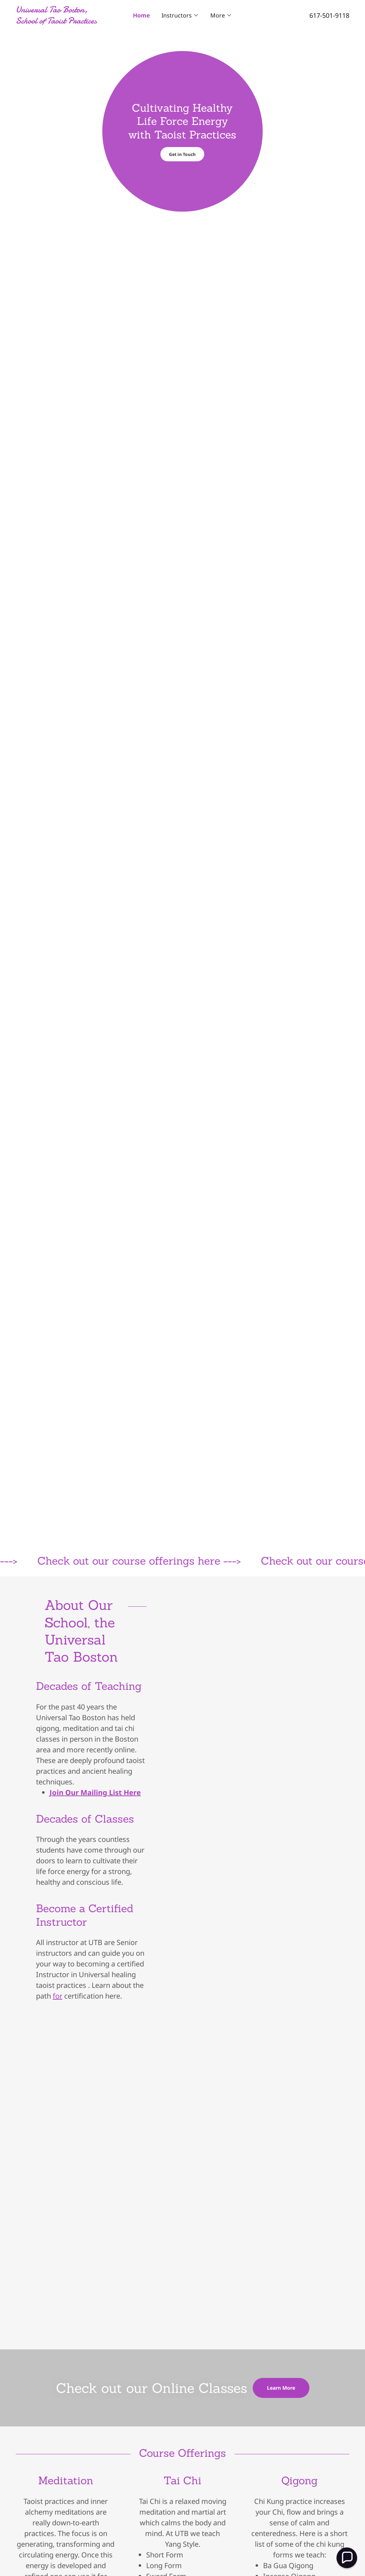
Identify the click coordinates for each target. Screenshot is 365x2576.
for (57, 1996)
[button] (180, 15)
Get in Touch (182, 154)
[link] (57, 21)
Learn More (281, 2387)
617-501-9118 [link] (329, 15)
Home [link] (141, 15)
